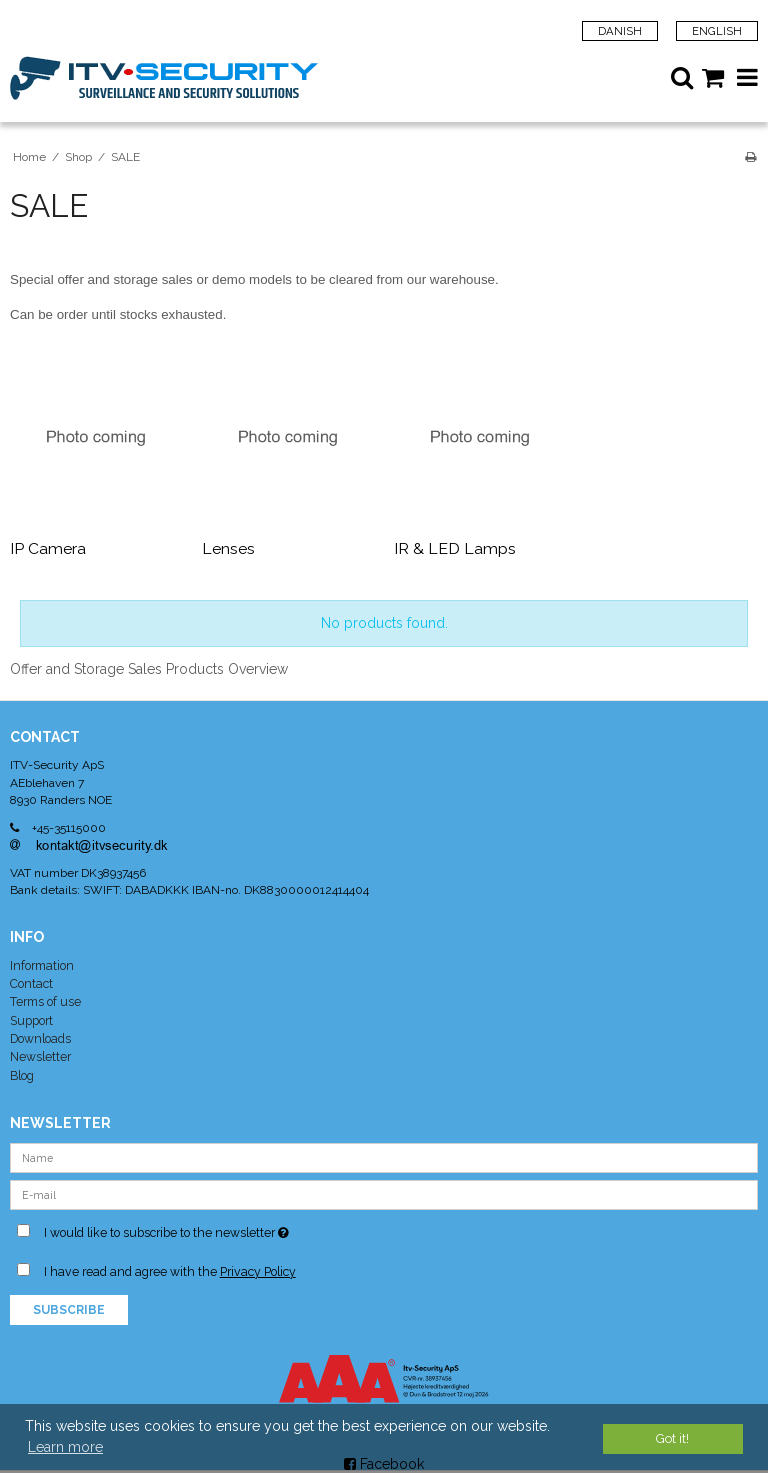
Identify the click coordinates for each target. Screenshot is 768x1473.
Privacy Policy (258, 1271)
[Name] (384, 1156)
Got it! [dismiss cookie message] (672, 1438)
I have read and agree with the (170, 1271)
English (717, 31)
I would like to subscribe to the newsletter (214, 1228)
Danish (620, 31)
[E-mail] (384, 1193)
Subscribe (69, 1310)
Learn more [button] (65, 1447)
